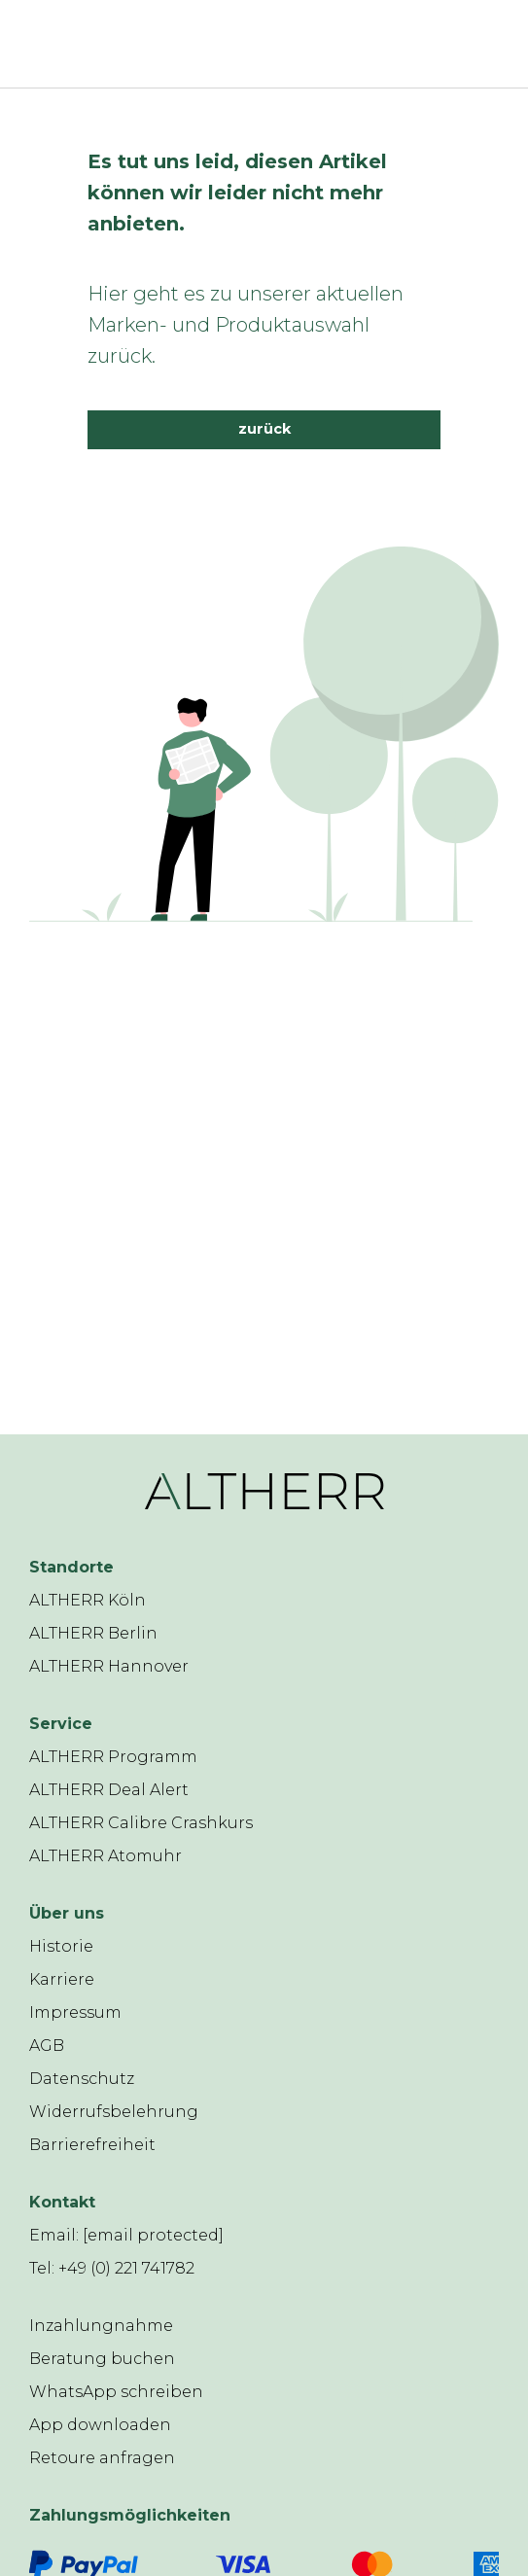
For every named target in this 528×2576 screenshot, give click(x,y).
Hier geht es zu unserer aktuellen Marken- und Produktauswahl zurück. (246, 325)
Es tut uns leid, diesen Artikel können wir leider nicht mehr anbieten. (237, 192)
